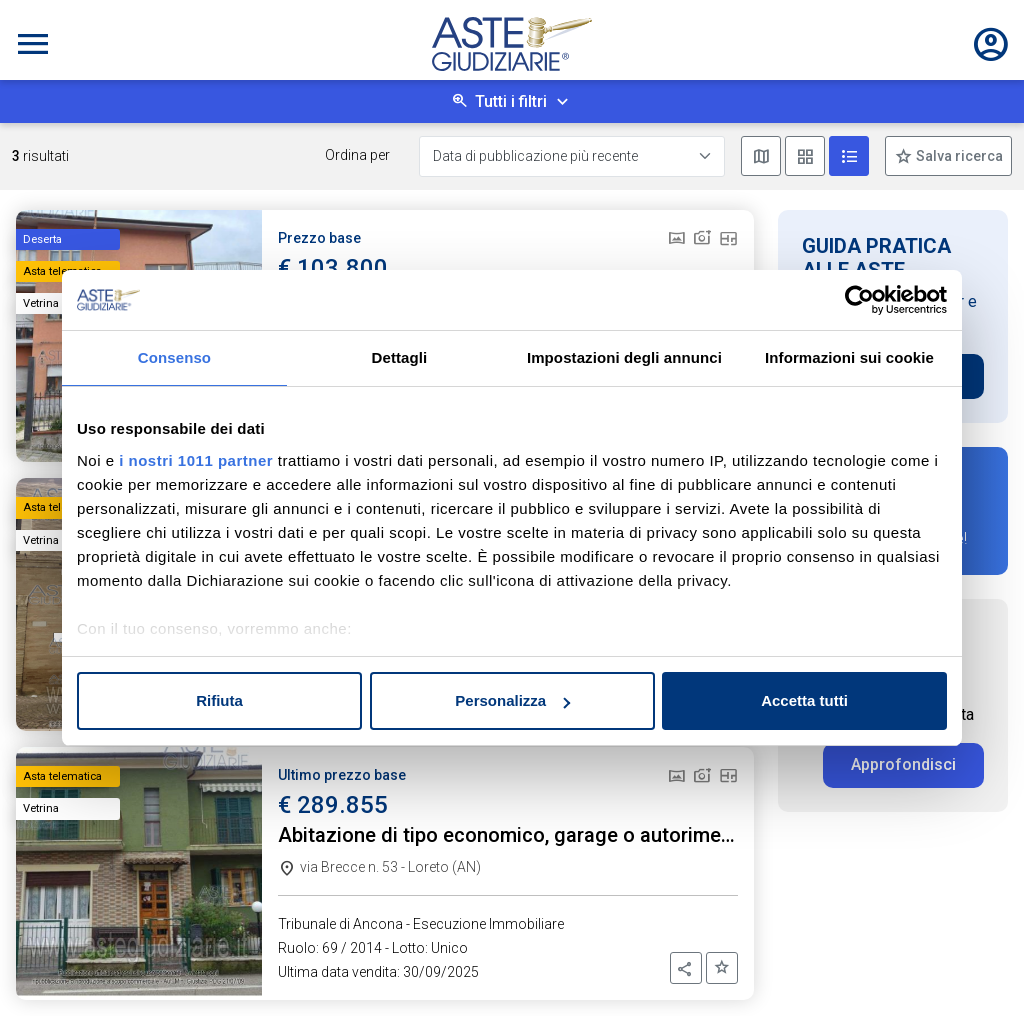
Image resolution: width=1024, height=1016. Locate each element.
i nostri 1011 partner (196, 460)
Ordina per (357, 155)
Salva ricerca (958, 156)
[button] (686, 968)
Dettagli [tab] (400, 357)
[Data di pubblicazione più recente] (572, 156)
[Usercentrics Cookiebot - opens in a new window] (859, 300)
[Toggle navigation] (33, 44)
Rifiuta (219, 700)
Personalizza (512, 700)
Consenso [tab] (174, 357)
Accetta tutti (804, 700)
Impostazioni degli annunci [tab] (624, 357)
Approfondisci (903, 764)
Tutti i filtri (511, 101)
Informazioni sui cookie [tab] (849, 357)
